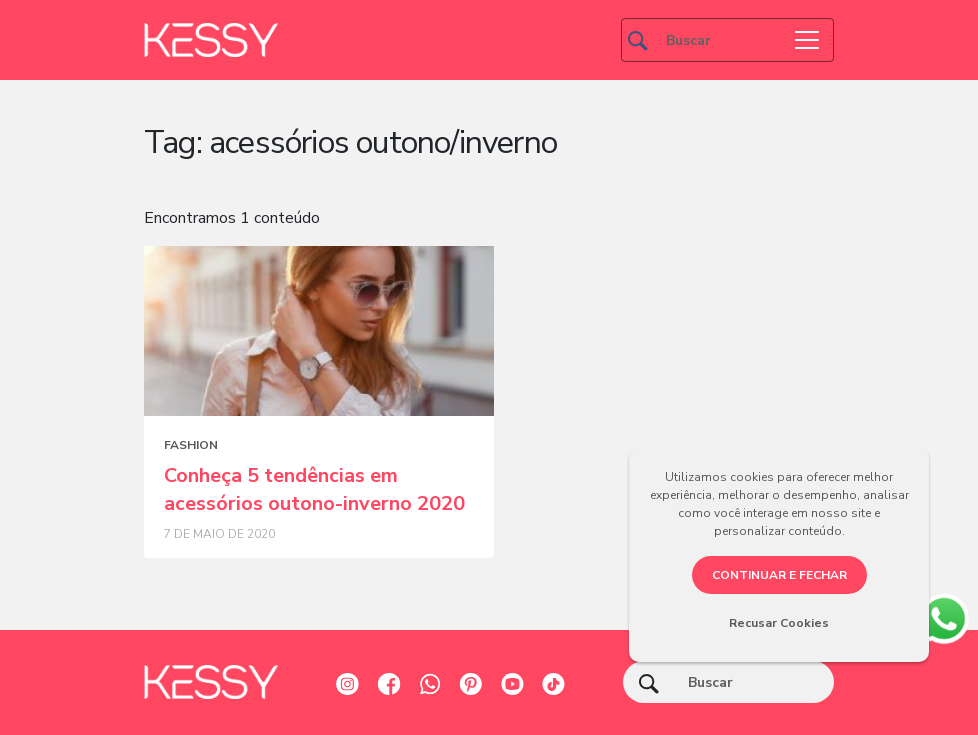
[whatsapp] (943, 616)
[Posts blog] (319, 331)
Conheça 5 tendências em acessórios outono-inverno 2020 (314, 489)
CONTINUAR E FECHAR (779, 575)
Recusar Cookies (779, 623)
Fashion (191, 445)
